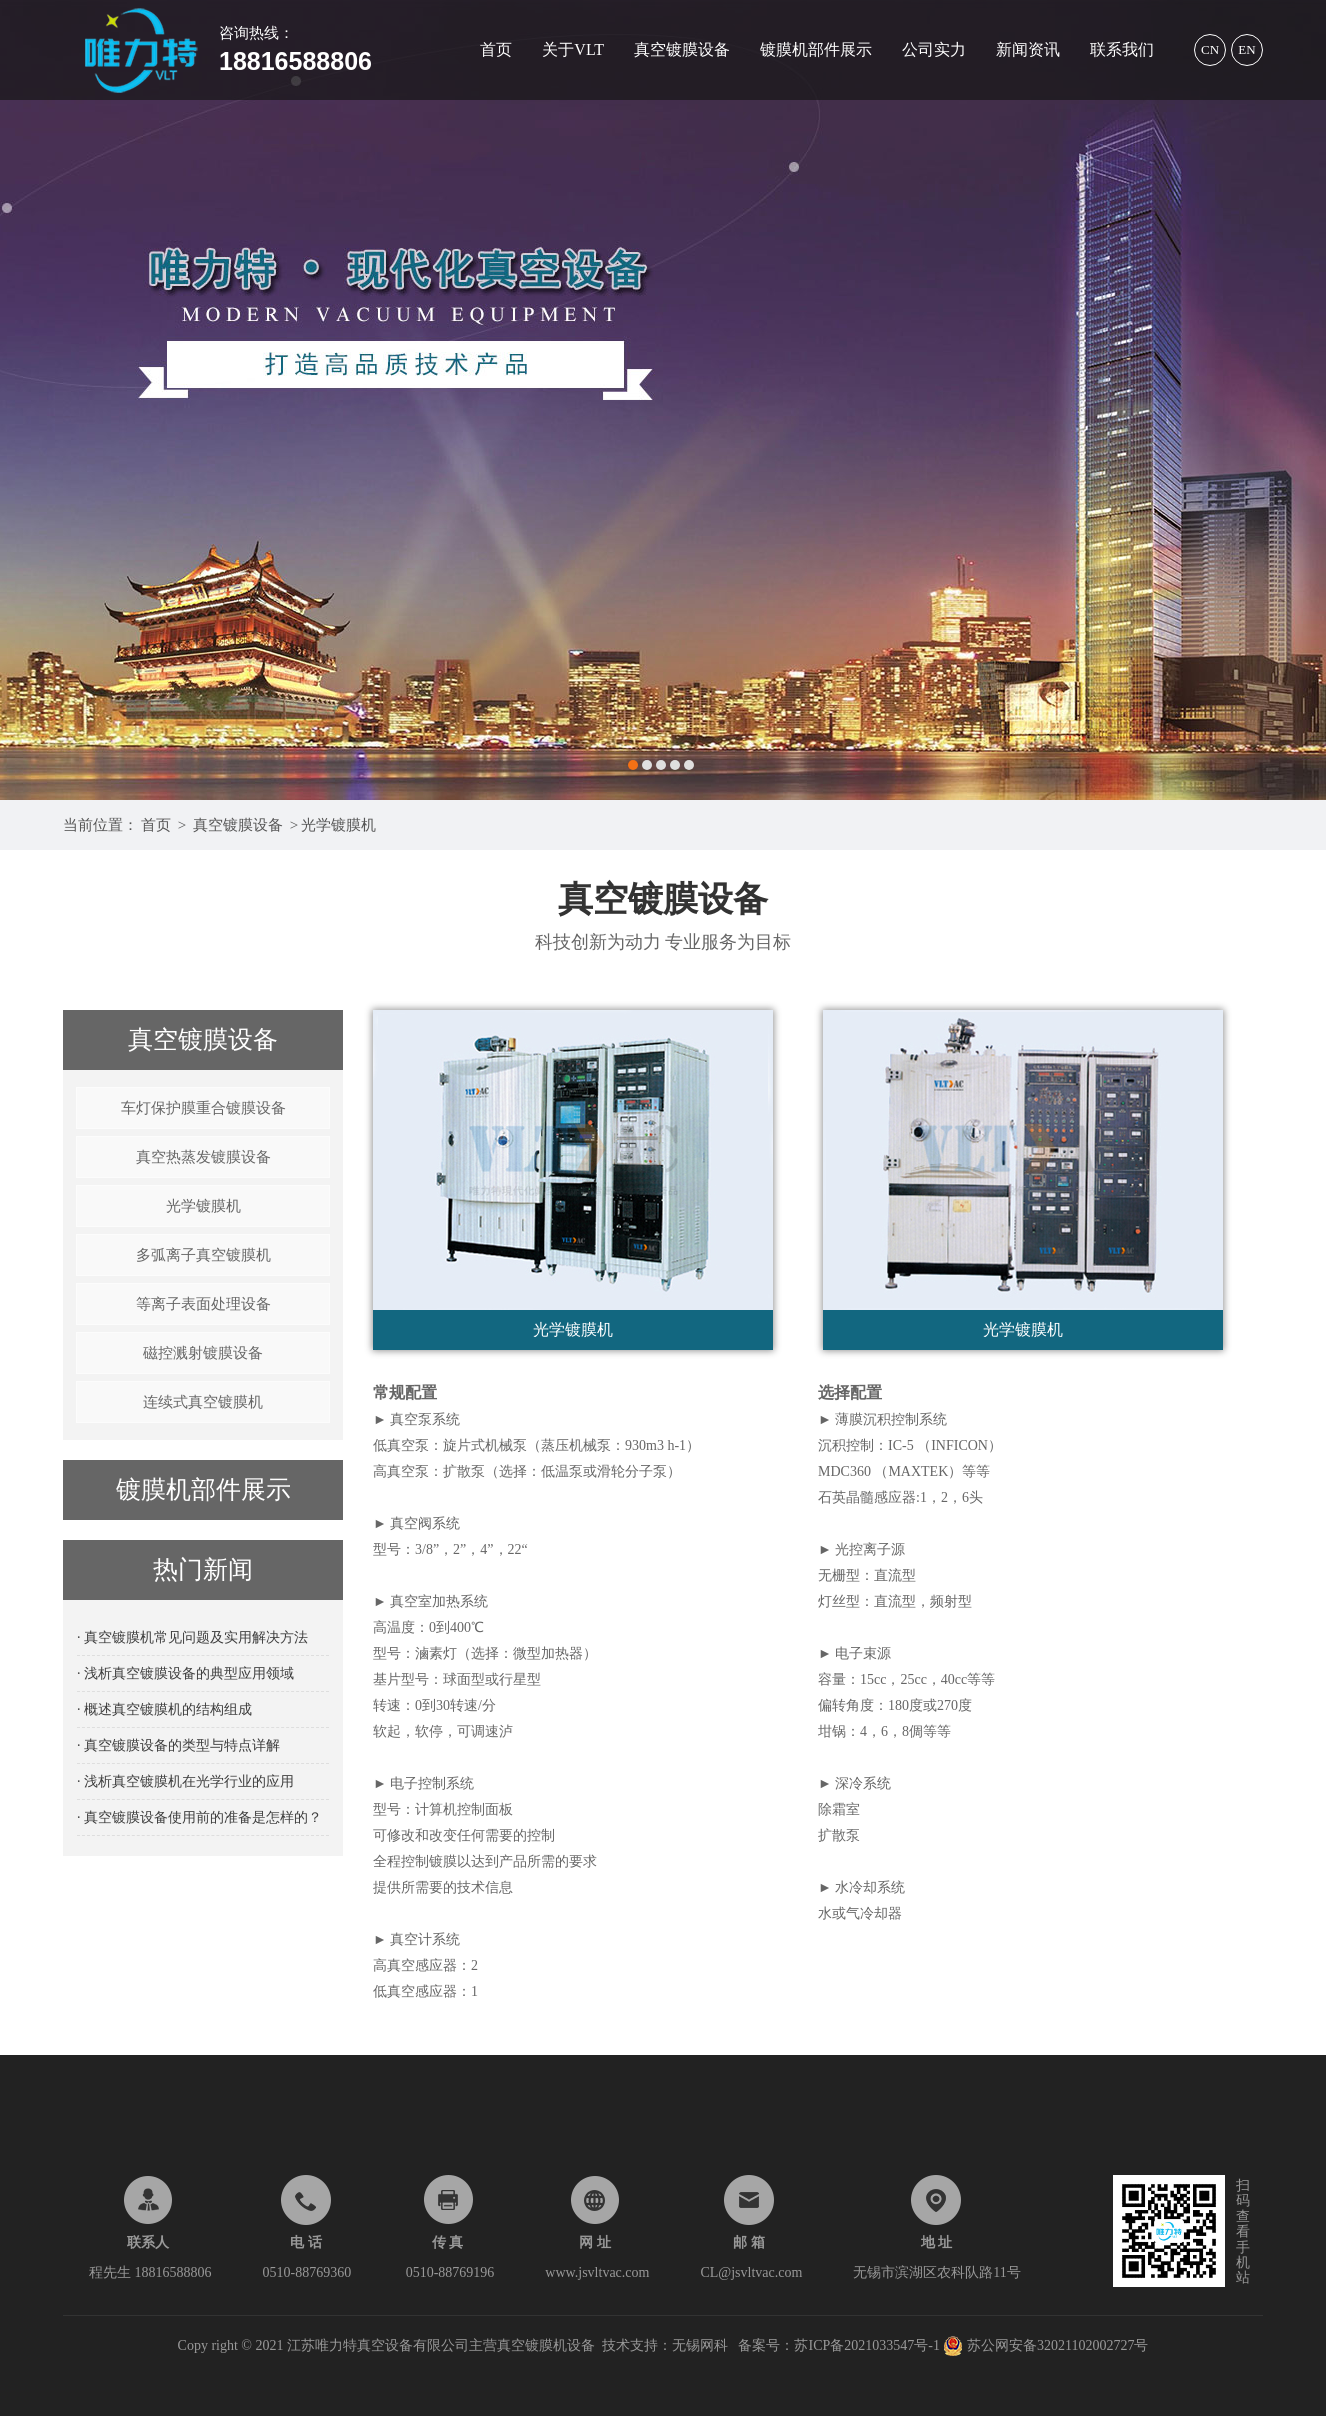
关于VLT (573, 49)
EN (1246, 49)
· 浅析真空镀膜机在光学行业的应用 (185, 1781)
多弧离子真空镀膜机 (203, 1255)
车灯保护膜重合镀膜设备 (203, 1108)
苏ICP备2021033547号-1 (868, 2345)
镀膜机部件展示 (816, 49)
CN (1210, 49)
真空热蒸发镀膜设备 (203, 1157)
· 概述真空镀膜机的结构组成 (164, 1709)
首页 (496, 49)
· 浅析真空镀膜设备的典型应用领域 (185, 1673)
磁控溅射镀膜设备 (203, 1353)
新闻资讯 (1028, 49)
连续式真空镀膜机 (203, 1402)
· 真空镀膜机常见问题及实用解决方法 (192, 1637)
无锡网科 (700, 2345)
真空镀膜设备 (682, 49)
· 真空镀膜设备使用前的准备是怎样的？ (199, 1817)
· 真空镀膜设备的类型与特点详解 (178, 1745)
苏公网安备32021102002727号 (1045, 2345)
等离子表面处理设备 (203, 1304)
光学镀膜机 (338, 825)
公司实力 (934, 49)
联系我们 (1122, 49)
